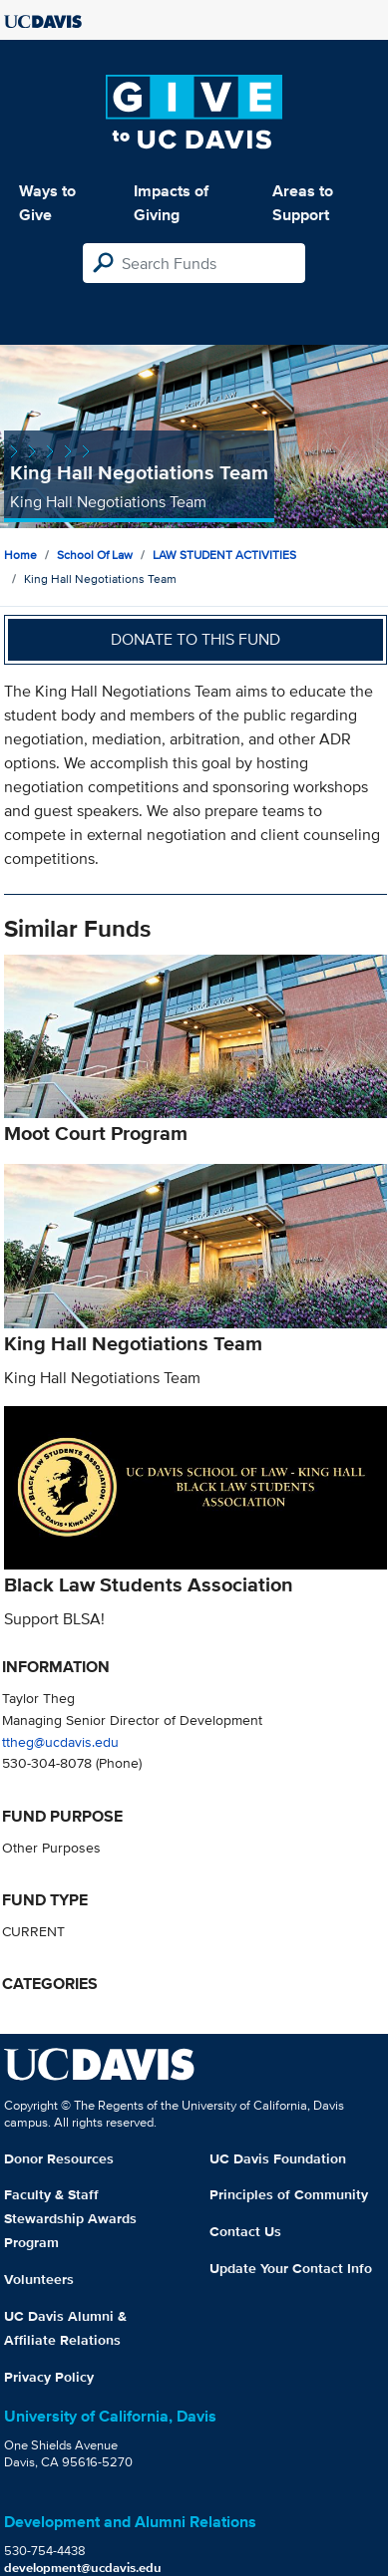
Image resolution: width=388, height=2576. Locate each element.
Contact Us (245, 2231)
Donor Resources (59, 2158)
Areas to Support (302, 202)
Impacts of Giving (171, 202)
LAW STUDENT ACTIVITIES (224, 554)
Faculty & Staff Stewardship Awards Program (70, 2218)
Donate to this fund (195, 639)
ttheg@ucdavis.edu (60, 1741)
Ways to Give (47, 202)
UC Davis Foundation (277, 2158)
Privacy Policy (49, 2377)
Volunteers (39, 2279)
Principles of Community (288, 2194)
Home (20, 554)
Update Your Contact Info (290, 2268)
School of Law (95, 554)
